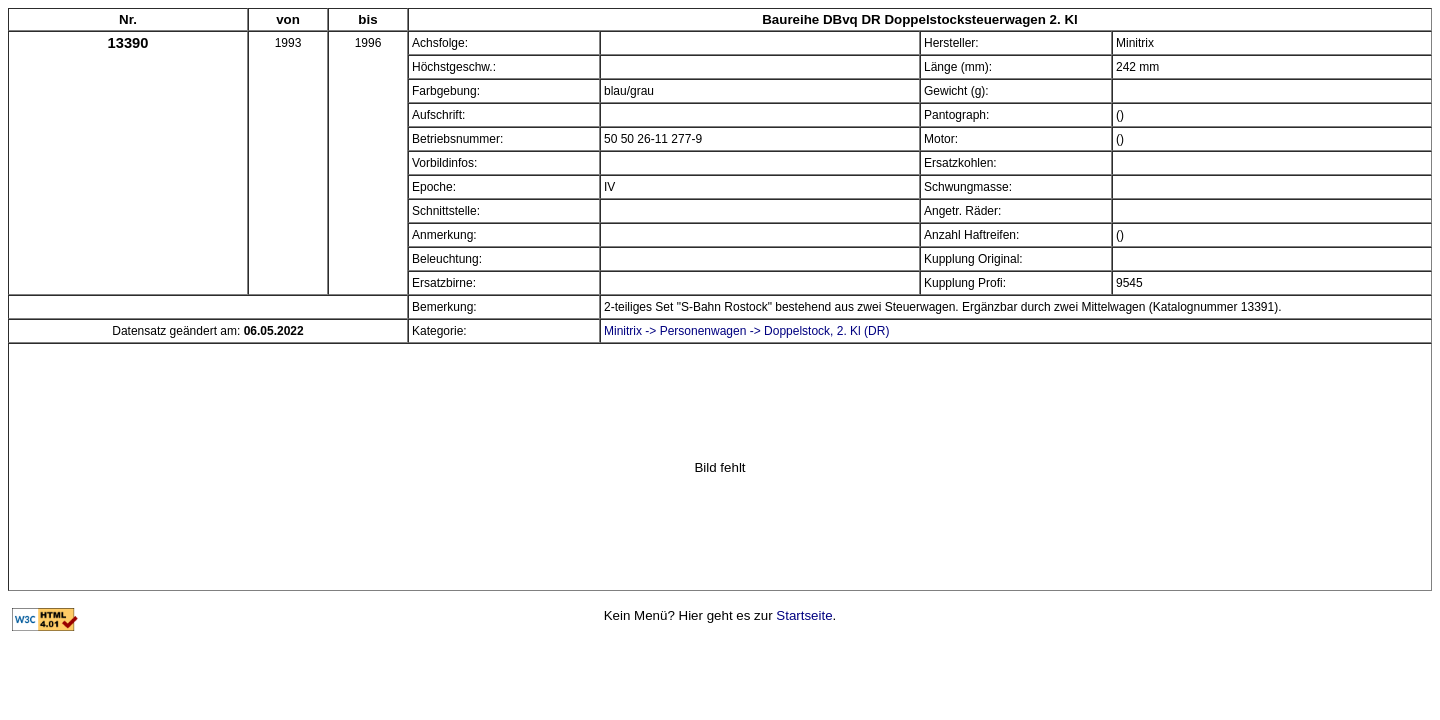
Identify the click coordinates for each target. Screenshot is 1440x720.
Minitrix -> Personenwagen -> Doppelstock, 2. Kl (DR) (746, 331)
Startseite (804, 615)
